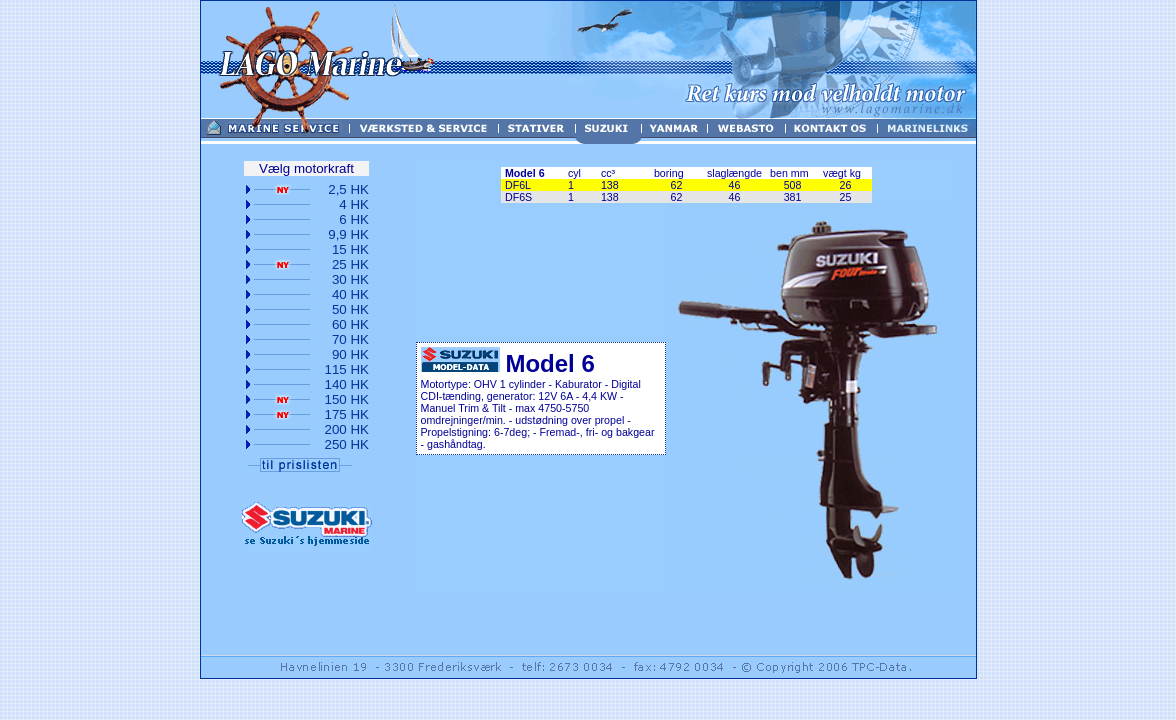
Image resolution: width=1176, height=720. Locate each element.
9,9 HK (348, 234)
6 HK (354, 219)
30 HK (350, 279)
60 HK (350, 324)
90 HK (350, 354)
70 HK (350, 339)
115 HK (347, 369)
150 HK (347, 399)
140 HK (347, 384)
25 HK (350, 264)
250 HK (347, 444)
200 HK (347, 429)
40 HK (350, 294)
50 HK (350, 309)
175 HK (347, 414)
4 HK (354, 204)
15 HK (350, 249)
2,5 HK (348, 189)
